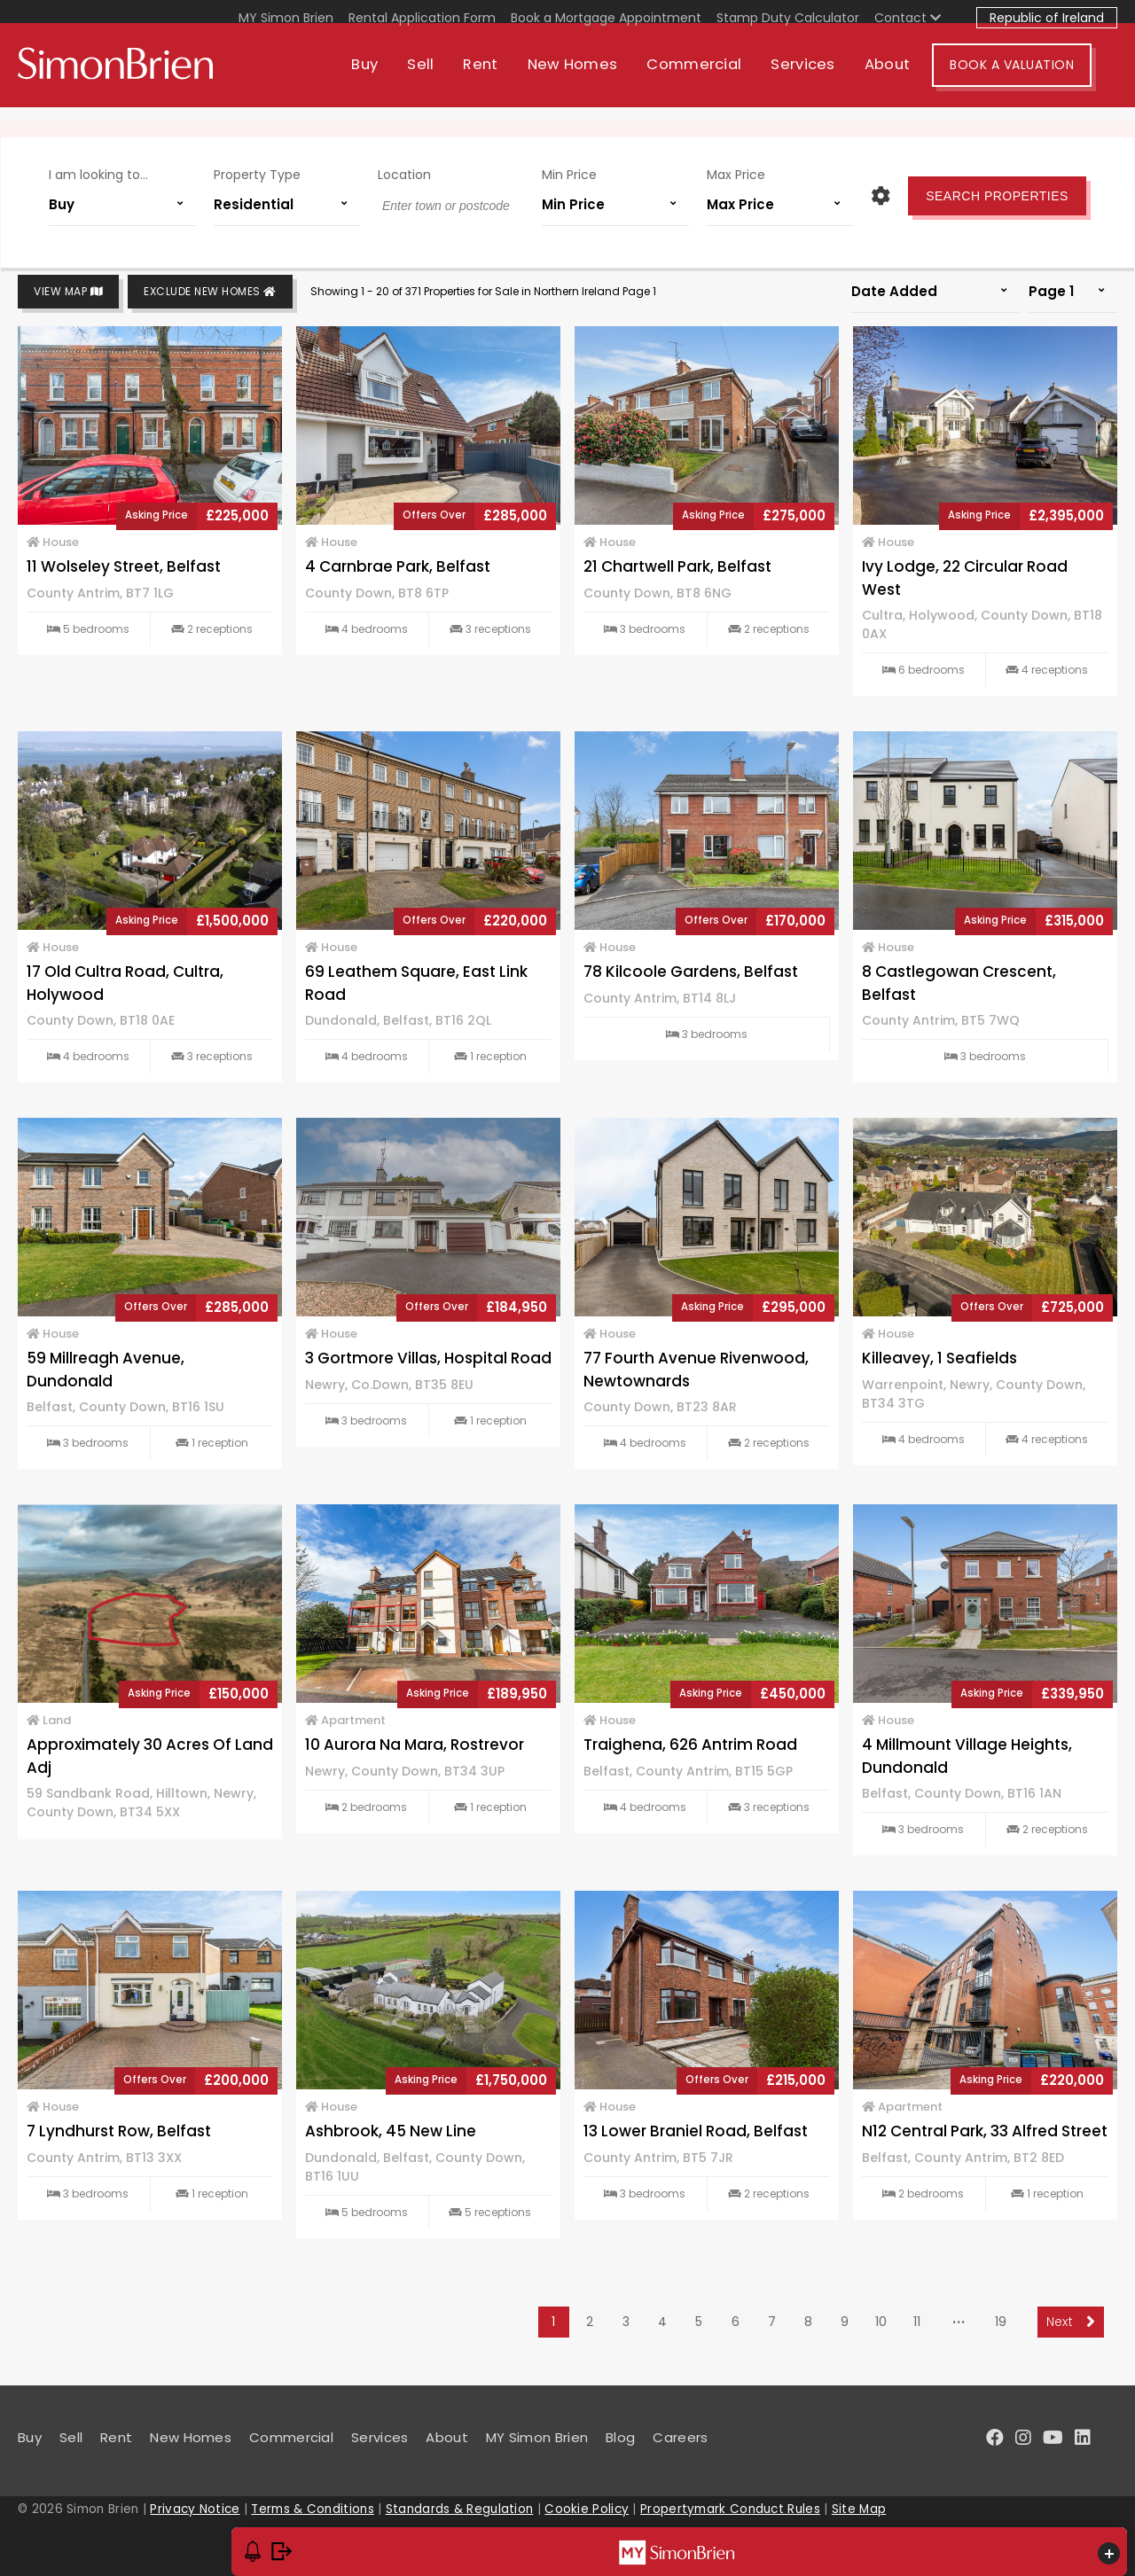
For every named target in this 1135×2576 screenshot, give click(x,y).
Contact (907, 18)
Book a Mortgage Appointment (606, 18)
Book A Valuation (1037, 78)
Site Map (859, 2509)
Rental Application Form (422, 18)
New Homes (597, 77)
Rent (506, 77)
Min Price (566, 167)
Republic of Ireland (1047, 18)
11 (916, 2321)
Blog (620, 2437)
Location (407, 167)
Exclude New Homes (210, 292)
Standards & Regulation (460, 2509)
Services (828, 77)
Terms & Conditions (312, 2509)
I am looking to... (115, 167)
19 (1000, 2321)
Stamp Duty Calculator (787, 18)
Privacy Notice (194, 2509)
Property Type (266, 167)
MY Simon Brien (286, 18)
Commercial (719, 77)
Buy (390, 77)
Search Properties (980, 188)
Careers (680, 2437)
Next (1070, 2321)
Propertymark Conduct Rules (730, 2509)
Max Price (725, 167)
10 (881, 2321)
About (913, 77)
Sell (446, 77)
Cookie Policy (586, 2509)
